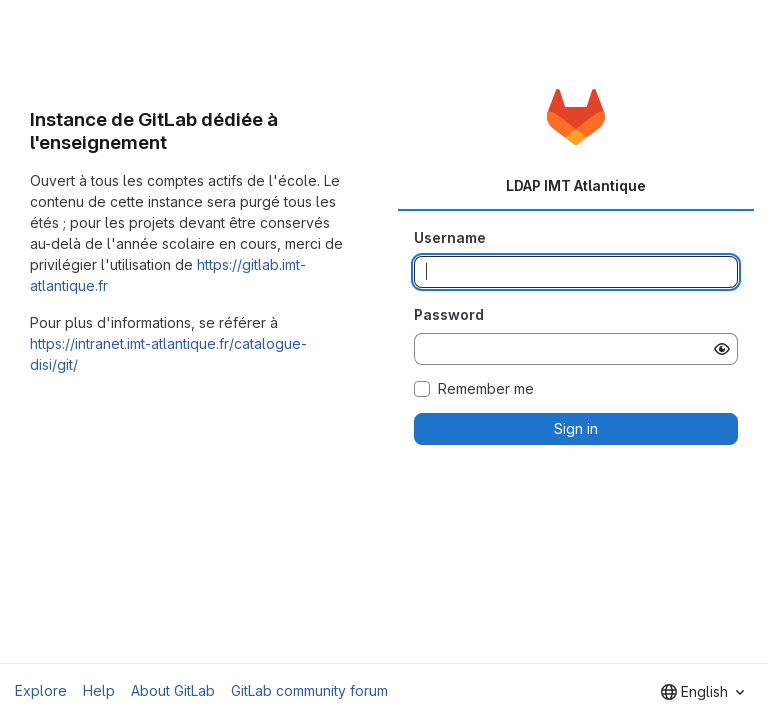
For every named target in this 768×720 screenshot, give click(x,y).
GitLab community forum (309, 690)
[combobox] (702, 692)
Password (449, 314)
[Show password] (722, 349)
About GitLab (173, 690)
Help (99, 690)
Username (450, 237)
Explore (41, 690)
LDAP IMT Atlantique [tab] (576, 185)
